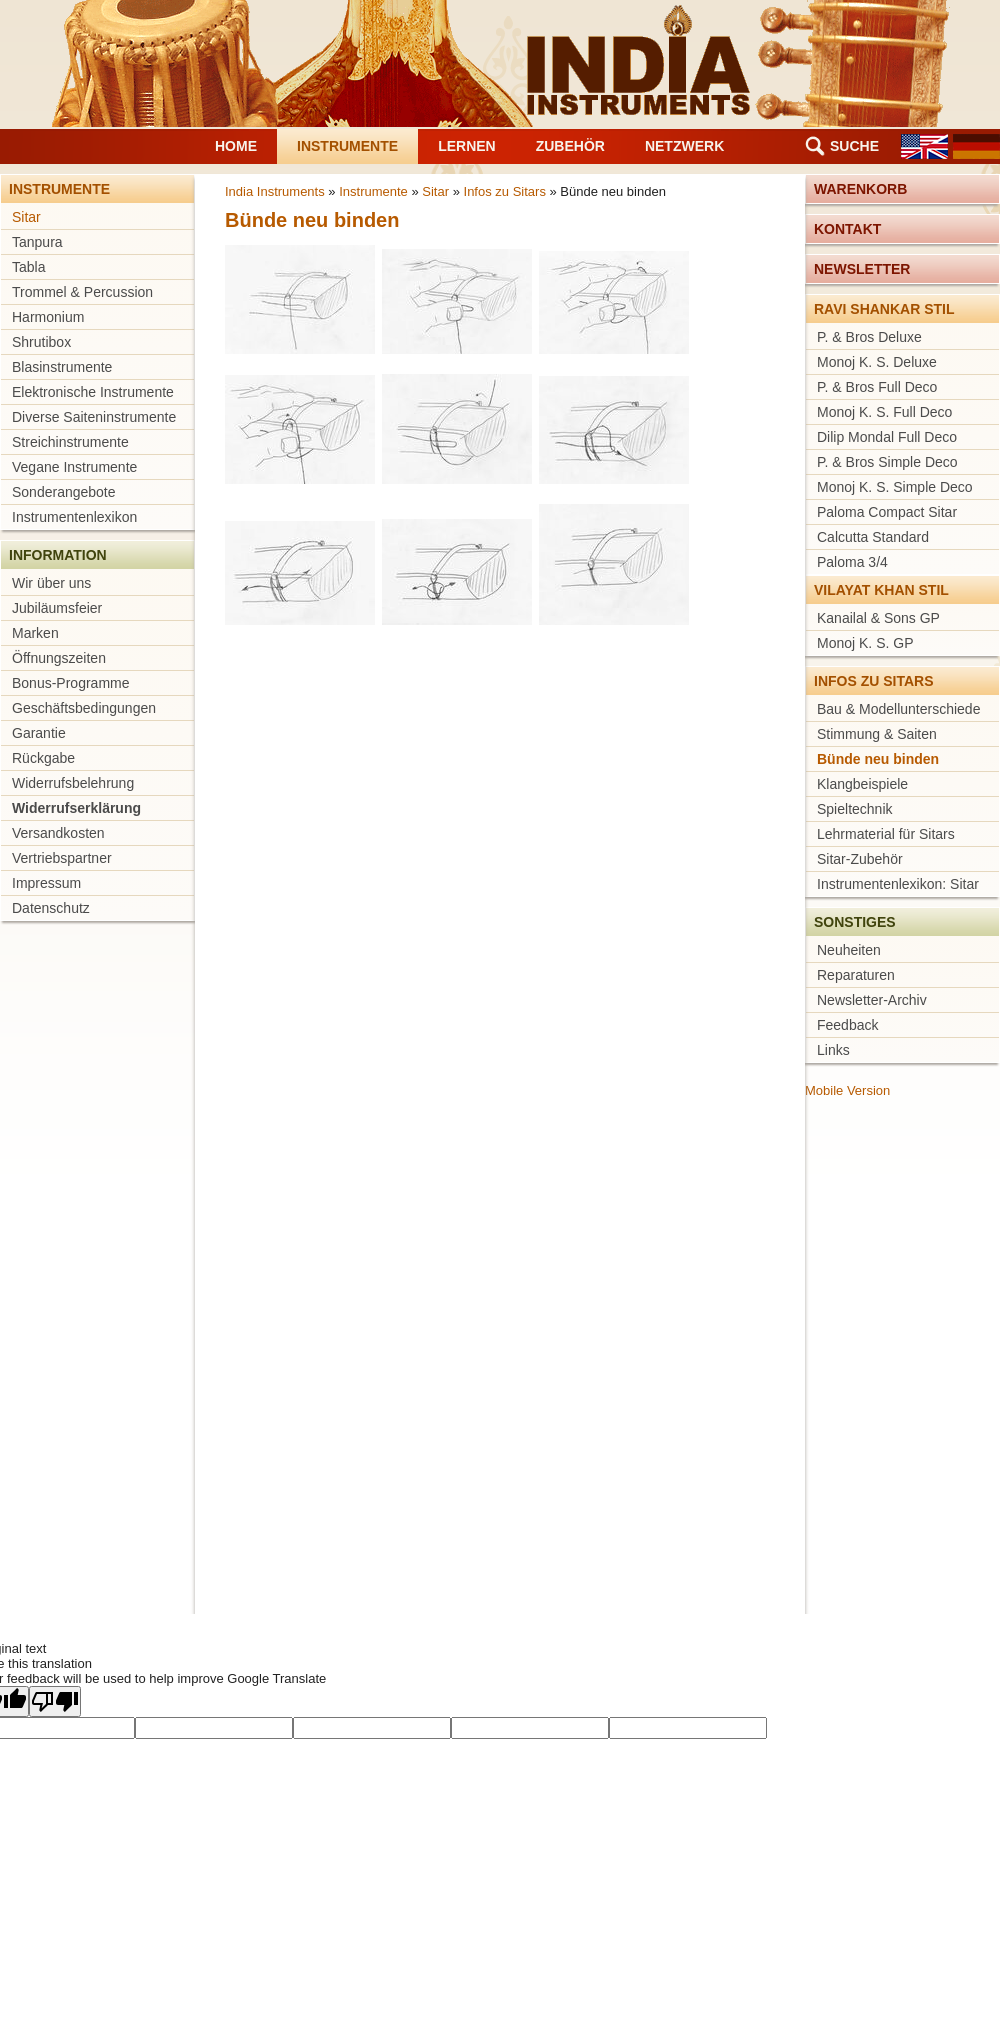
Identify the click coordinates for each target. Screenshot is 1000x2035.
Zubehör (570, 146)
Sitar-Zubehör (860, 859)
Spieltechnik (855, 809)
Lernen (467, 146)
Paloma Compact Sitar (887, 512)
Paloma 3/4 (852, 562)
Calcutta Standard (873, 537)
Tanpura (37, 242)
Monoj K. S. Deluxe (877, 362)
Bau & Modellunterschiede (898, 709)
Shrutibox (41, 342)
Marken (35, 633)
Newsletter (862, 269)
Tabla (28, 267)
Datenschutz (51, 908)
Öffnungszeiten (59, 658)
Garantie (39, 733)
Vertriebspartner (62, 858)
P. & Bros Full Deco (877, 387)
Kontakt (847, 229)
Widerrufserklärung (76, 808)
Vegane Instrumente (74, 467)
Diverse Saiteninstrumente (94, 417)
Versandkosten (58, 833)
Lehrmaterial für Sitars (886, 834)
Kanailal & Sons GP (878, 618)
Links (833, 1050)
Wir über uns (51, 583)
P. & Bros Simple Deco (887, 462)
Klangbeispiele (862, 784)
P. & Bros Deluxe (869, 337)
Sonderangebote (64, 492)
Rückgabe (43, 758)
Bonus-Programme (71, 683)
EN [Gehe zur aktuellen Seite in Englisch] (924, 146)
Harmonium (48, 317)
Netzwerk (684, 146)
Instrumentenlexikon (74, 517)
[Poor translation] (55, 1701)
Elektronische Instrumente (93, 392)
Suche (854, 146)
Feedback (847, 1025)
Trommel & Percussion (82, 292)
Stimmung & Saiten (877, 734)
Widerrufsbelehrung (73, 783)
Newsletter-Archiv (872, 1000)
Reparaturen (856, 975)
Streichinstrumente (70, 442)
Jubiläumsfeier (57, 608)
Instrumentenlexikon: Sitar (898, 884)
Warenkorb (860, 189)
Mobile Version (847, 1090)
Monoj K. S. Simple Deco (895, 487)
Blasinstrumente (62, 367)
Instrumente (347, 146)
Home (236, 146)
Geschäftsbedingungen (84, 708)
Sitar (26, 217)
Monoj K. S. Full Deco (884, 412)
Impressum (46, 883)
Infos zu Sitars (505, 191)
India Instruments (275, 191)
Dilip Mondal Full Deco (887, 437)
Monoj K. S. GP (865, 643)
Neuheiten (849, 950)
